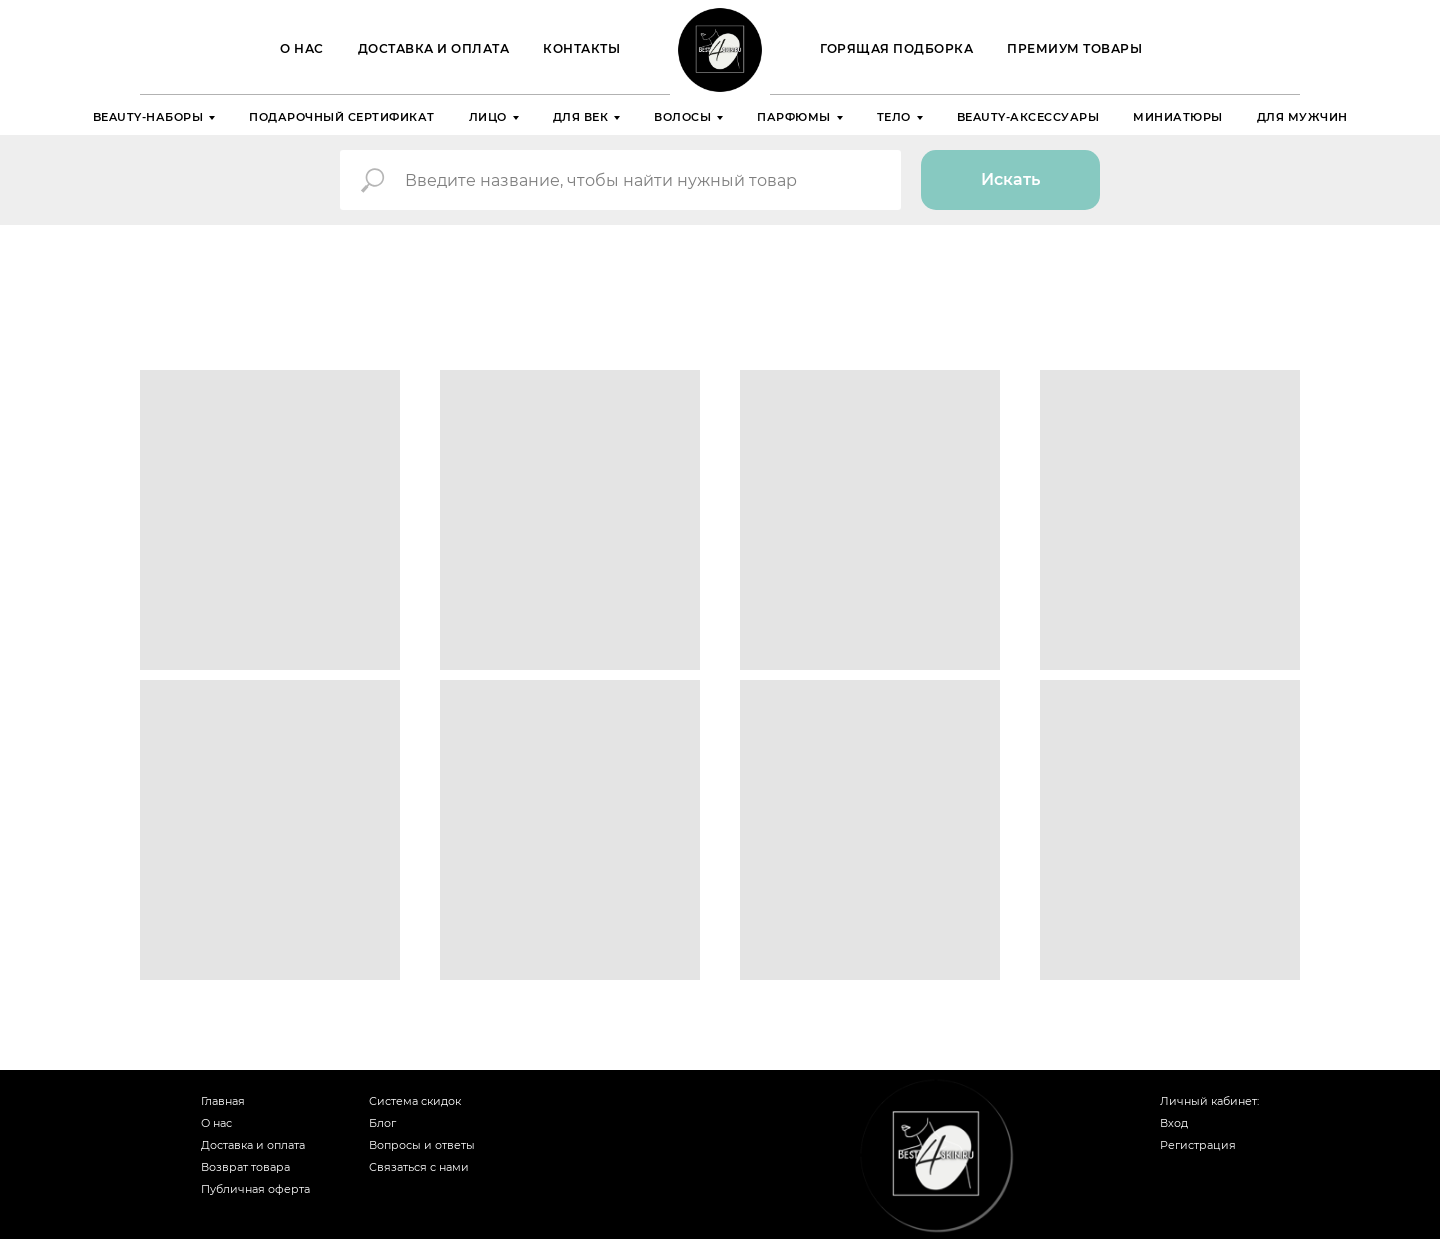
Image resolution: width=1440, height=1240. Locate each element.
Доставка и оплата (434, 48)
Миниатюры (1178, 117)
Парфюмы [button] (794, 117)
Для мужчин (1302, 117)
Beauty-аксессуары (1028, 117)
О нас (302, 48)
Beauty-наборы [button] (148, 117)
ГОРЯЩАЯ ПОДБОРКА (896, 48)
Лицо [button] (488, 117)
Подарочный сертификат (342, 117)
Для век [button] (581, 117)
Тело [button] (894, 117)
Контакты (581, 48)
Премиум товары (1074, 48)
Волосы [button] (682, 117)
